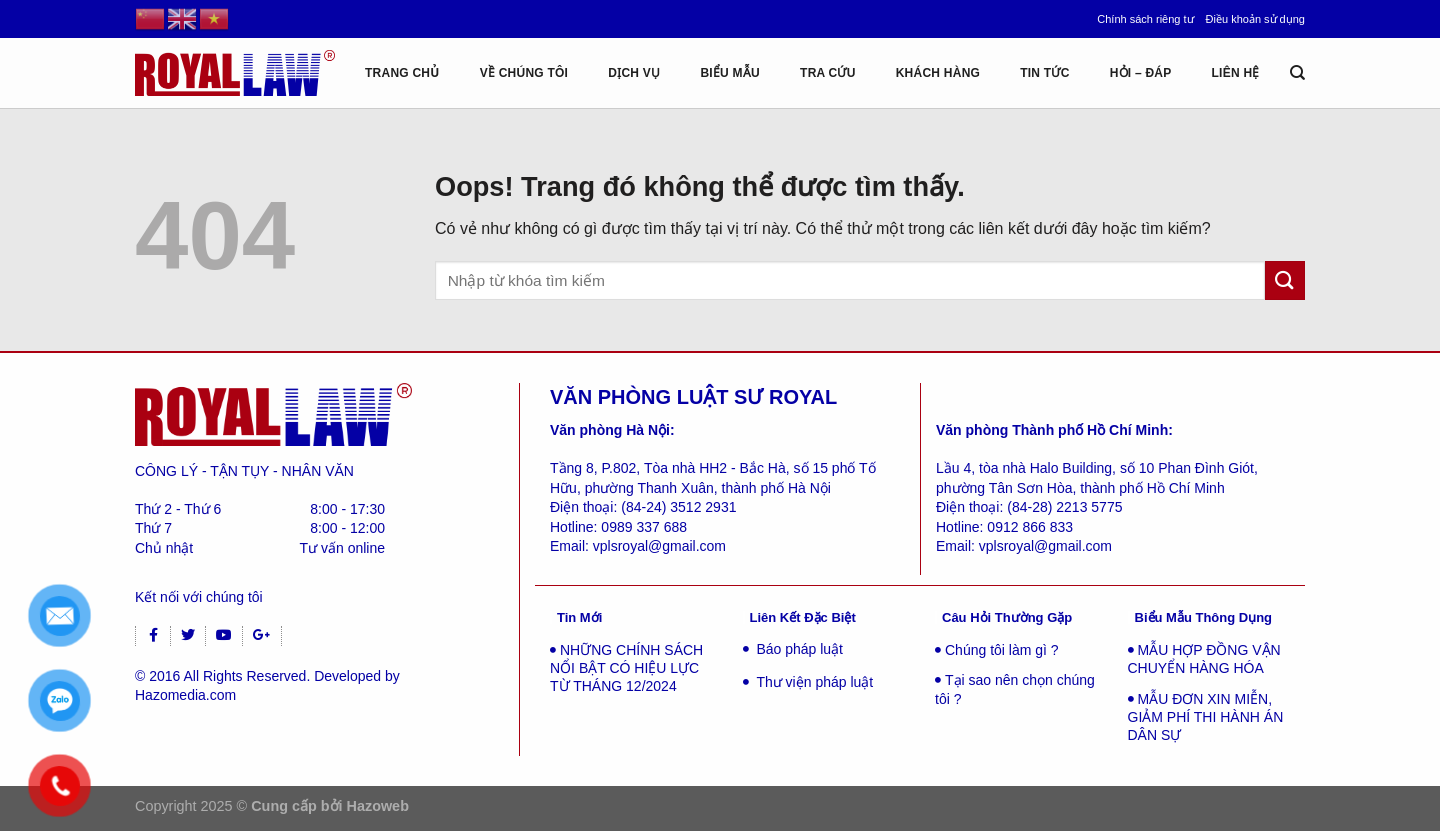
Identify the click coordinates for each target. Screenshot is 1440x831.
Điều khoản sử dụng (1255, 19)
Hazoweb (378, 806)
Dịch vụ (634, 73)
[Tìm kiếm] (1297, 73)
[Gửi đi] (1285, 280)
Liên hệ (1236, 73)
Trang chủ (402, 73)
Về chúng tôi (524, 73)
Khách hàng (938, 73)
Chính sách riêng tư (1145, 19)
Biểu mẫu (730, 73)
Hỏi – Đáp (1141, 73)
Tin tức (1044, 73)
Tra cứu (828, 73)
